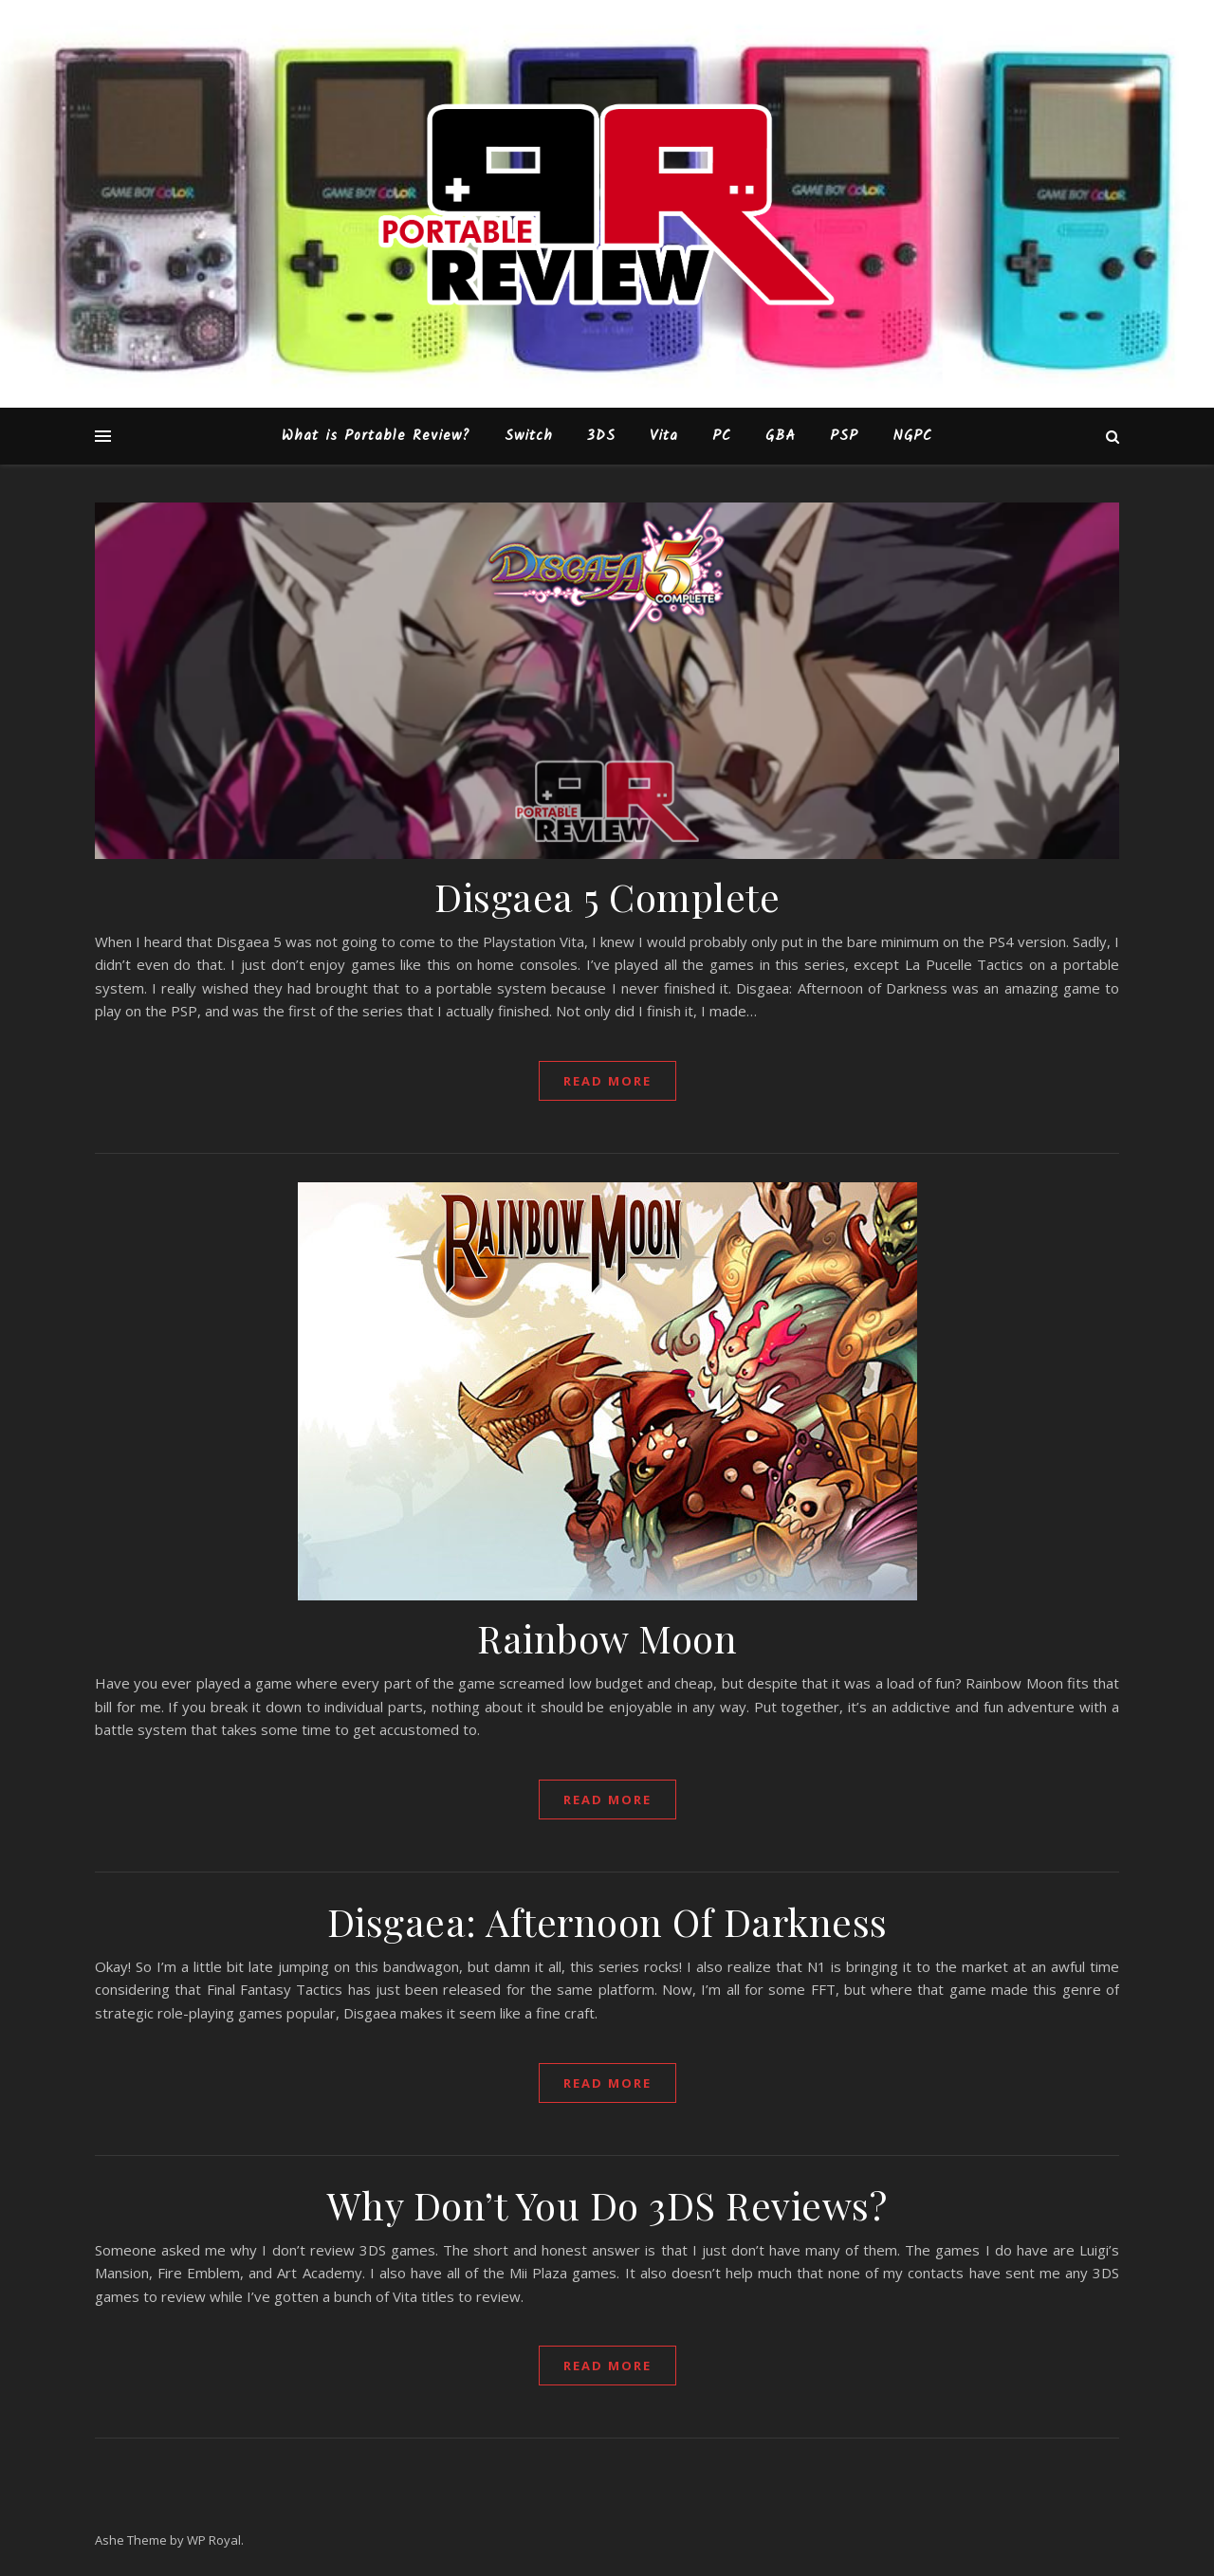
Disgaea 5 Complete (607, 896)
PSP (844, 436)
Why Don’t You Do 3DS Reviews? (607, 2205)
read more (607, 1080)
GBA (780, 436)
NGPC (912, 436)
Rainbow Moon (607, 1638)
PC (721, 436)
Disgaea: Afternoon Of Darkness (607, 1921)
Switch (529, 436)
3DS (601, 436)
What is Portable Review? (376, 436)
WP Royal (214, 2540)
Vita (664, 436)
